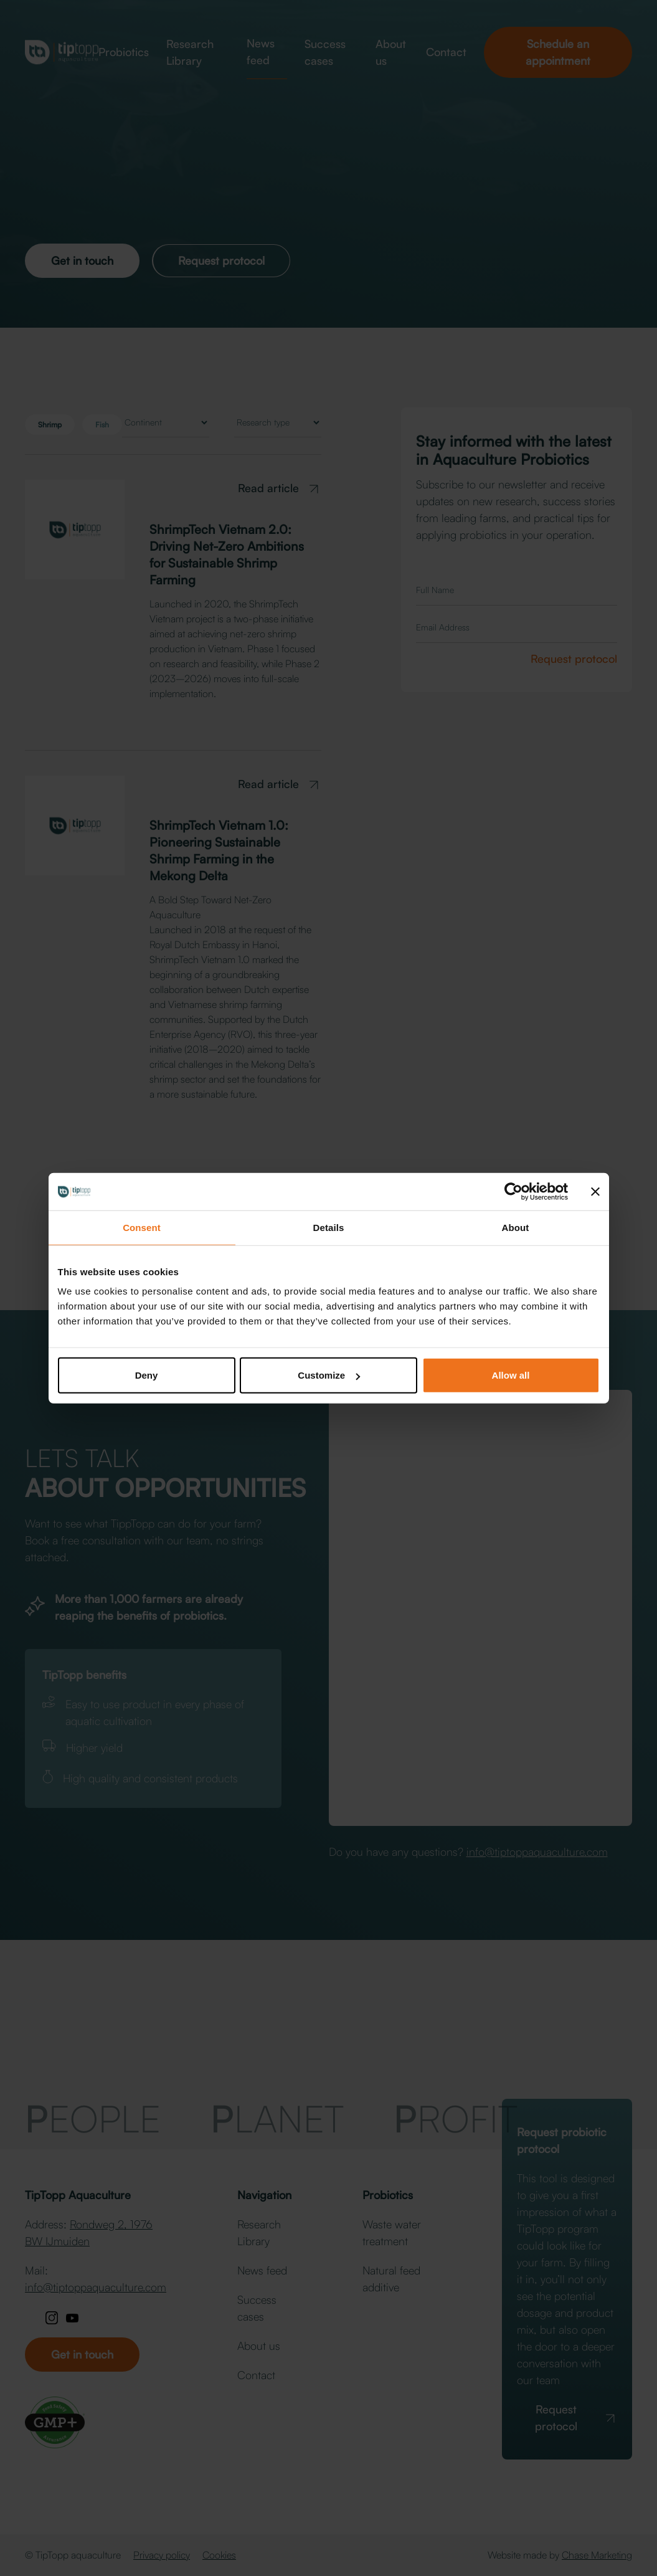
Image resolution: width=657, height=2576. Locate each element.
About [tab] (515, 1227)
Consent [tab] (142, 1227)
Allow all (511, 1375)
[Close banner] (595, 1191)
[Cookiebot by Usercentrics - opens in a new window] (513, 1191)
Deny (146, 1375)
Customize (329, 1375)
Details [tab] (328, 1227)
